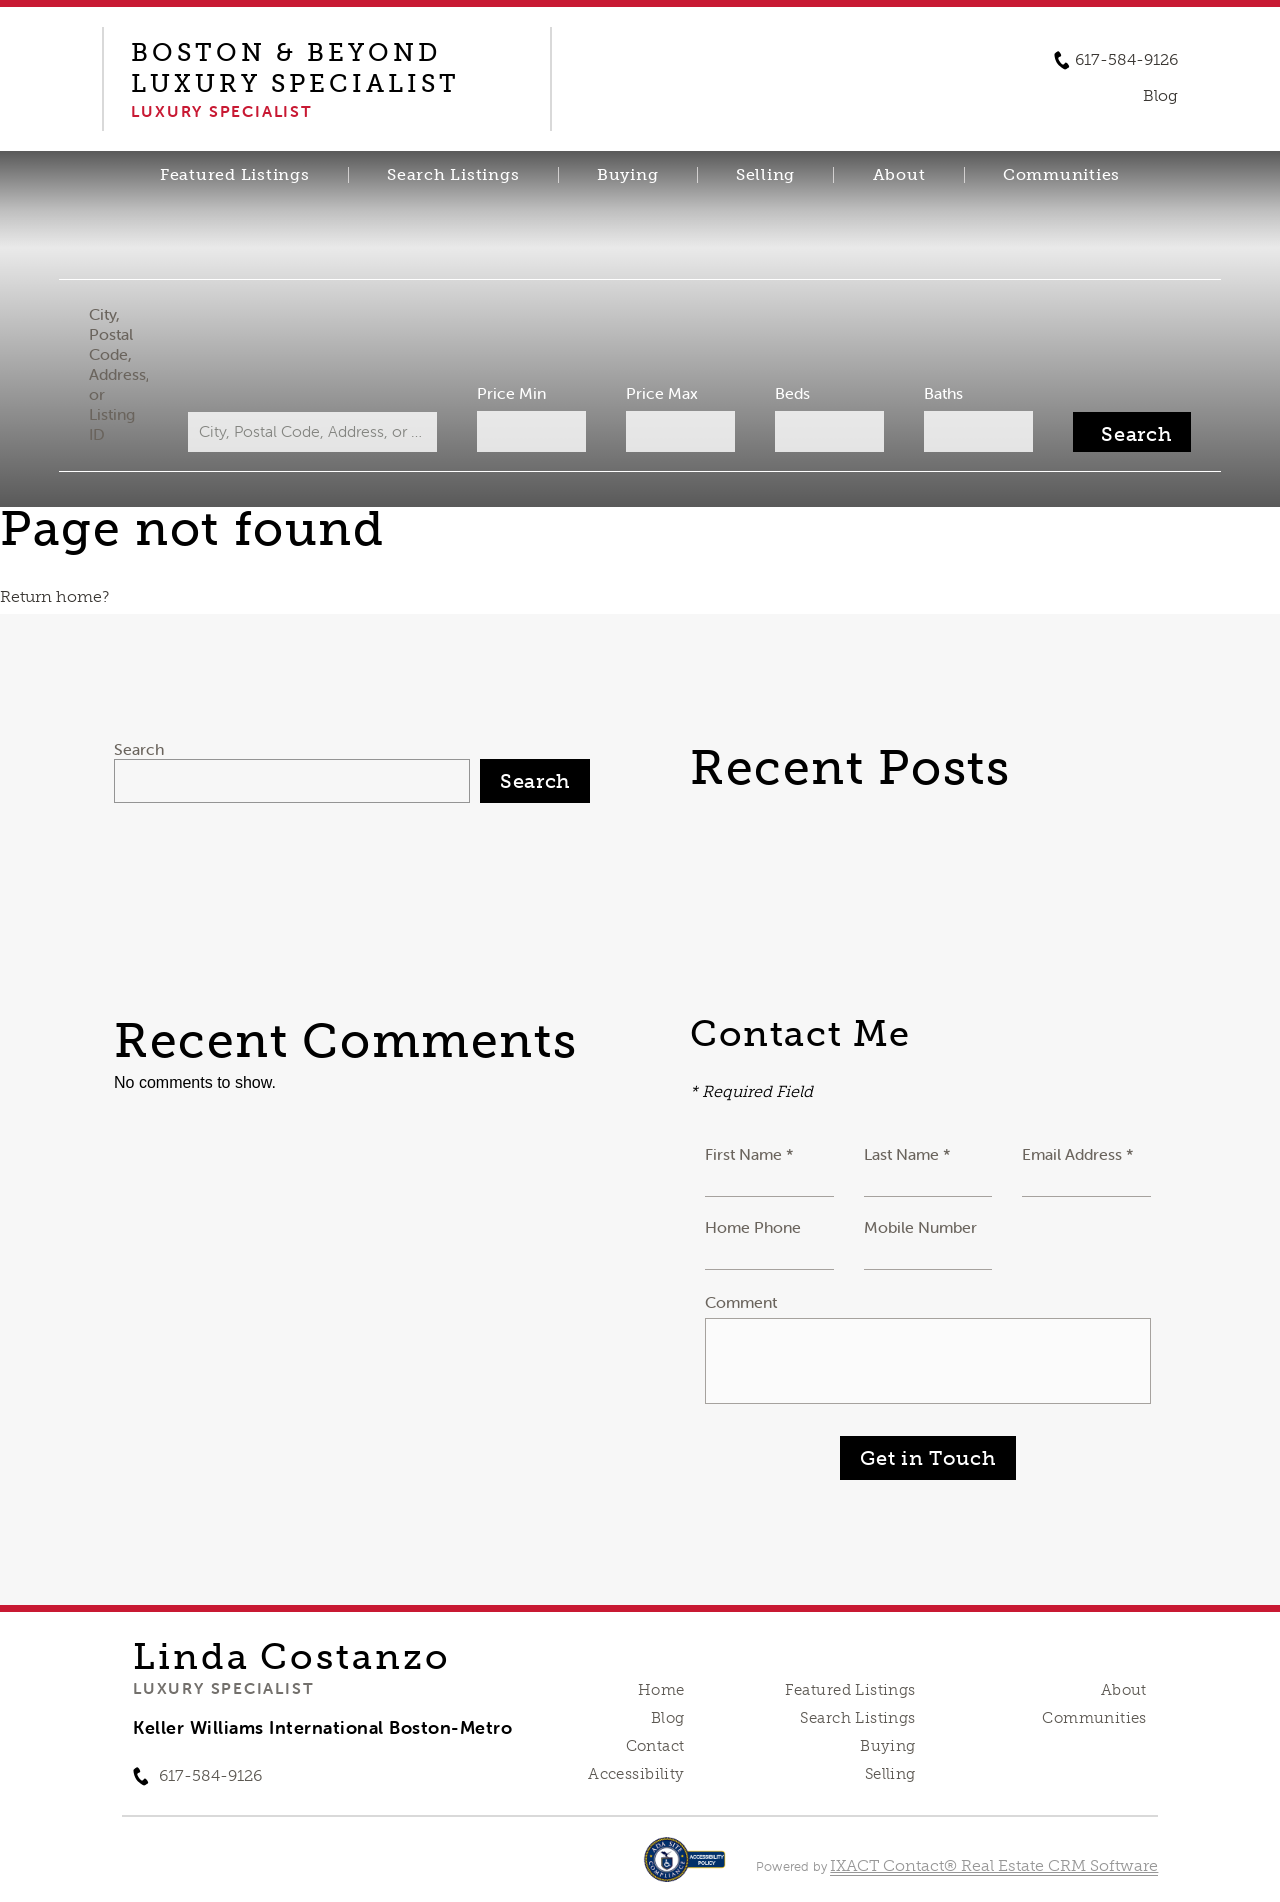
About (899, 175)
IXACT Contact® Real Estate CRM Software (994, 1865)
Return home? (54, 596)
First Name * (749, 1154)
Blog (668, 1718)
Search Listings (453, 175)
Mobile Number (920, 1227)
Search (139, 749)
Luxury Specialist (223, 1688)
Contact (655, 1746)
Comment (741, 1302)
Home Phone (753, 1227)
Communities (1061, 175)
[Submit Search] (1127, 432)
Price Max (662, 393)
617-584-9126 (1126, 60)
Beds (790, 393)
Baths (940, 393)
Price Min (513, 393)
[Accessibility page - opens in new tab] (684, 1869)
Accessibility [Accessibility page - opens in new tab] (636, 1774)
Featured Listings (235, 175)
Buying (628, 175)
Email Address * (1078, 1154)
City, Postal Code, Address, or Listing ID (123, 374)
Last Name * (907, 1154)
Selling (765, 175)
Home (661, 1690)
